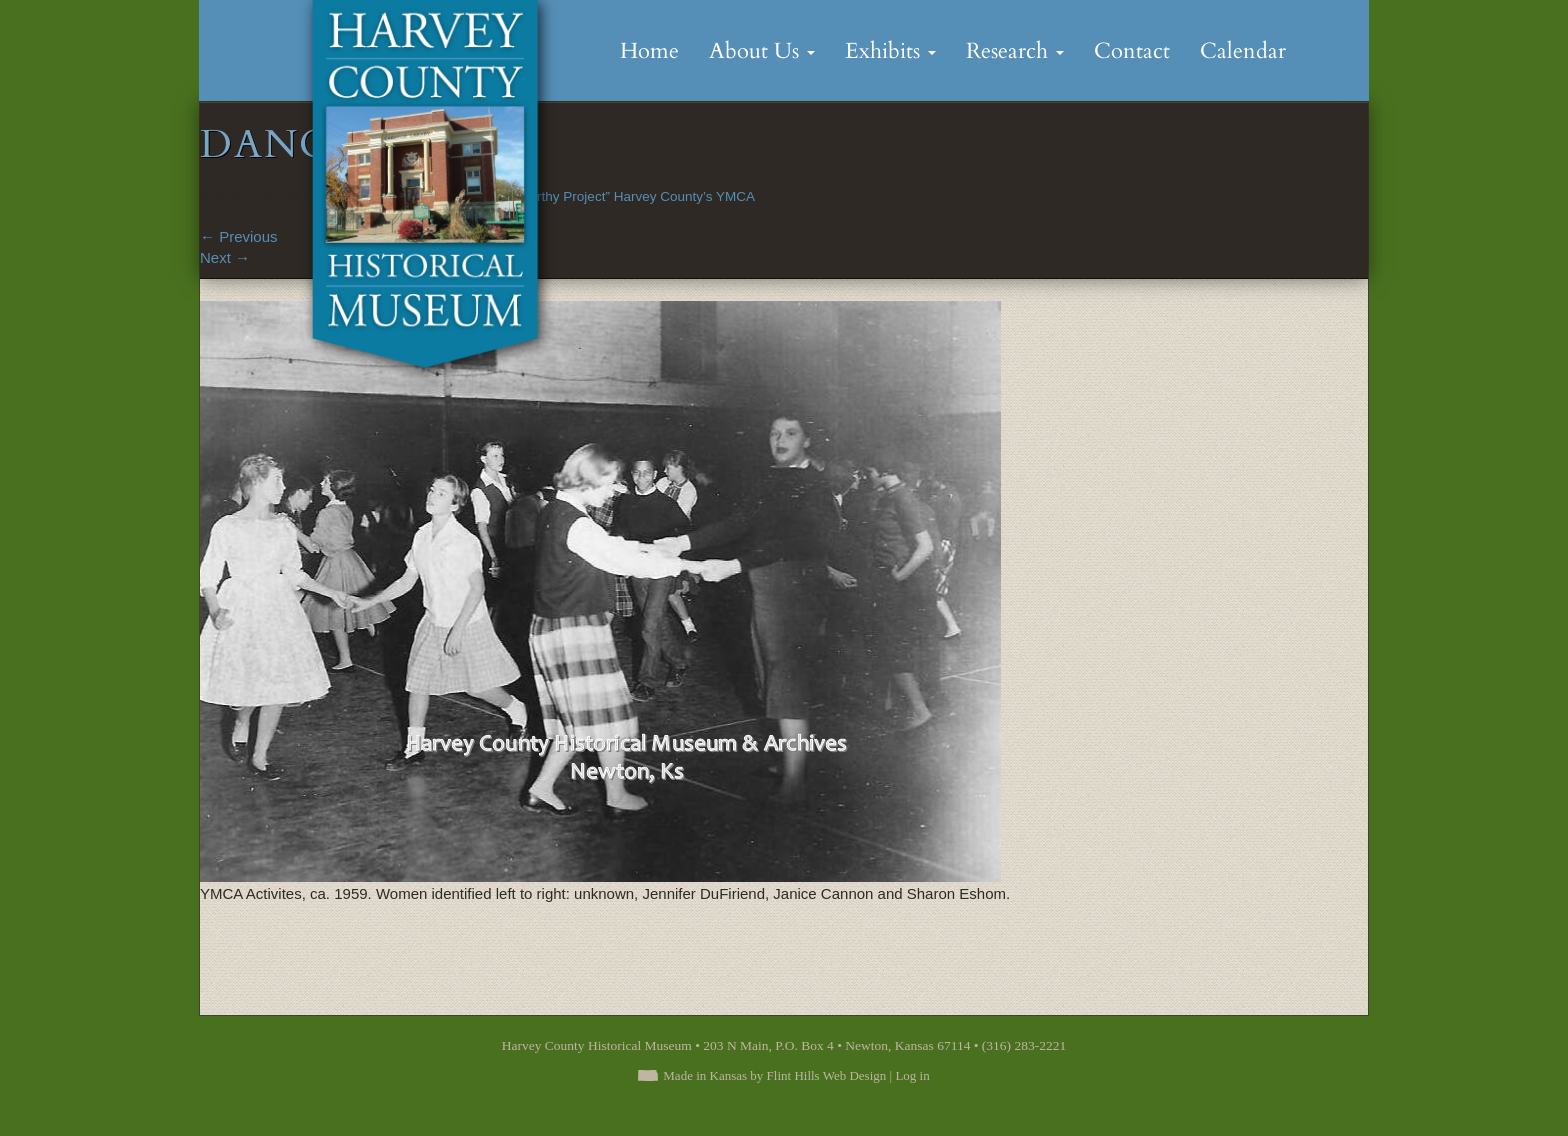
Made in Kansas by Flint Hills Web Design (774, 1075)
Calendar (1243, 51)
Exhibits (890, 51)
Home (649, 51)
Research (1015, 51)
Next (225, 257)
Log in (912, 1075)
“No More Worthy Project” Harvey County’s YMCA (606, 196)
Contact (1132, 51)
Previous (239, 236)
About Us (762, 51)
